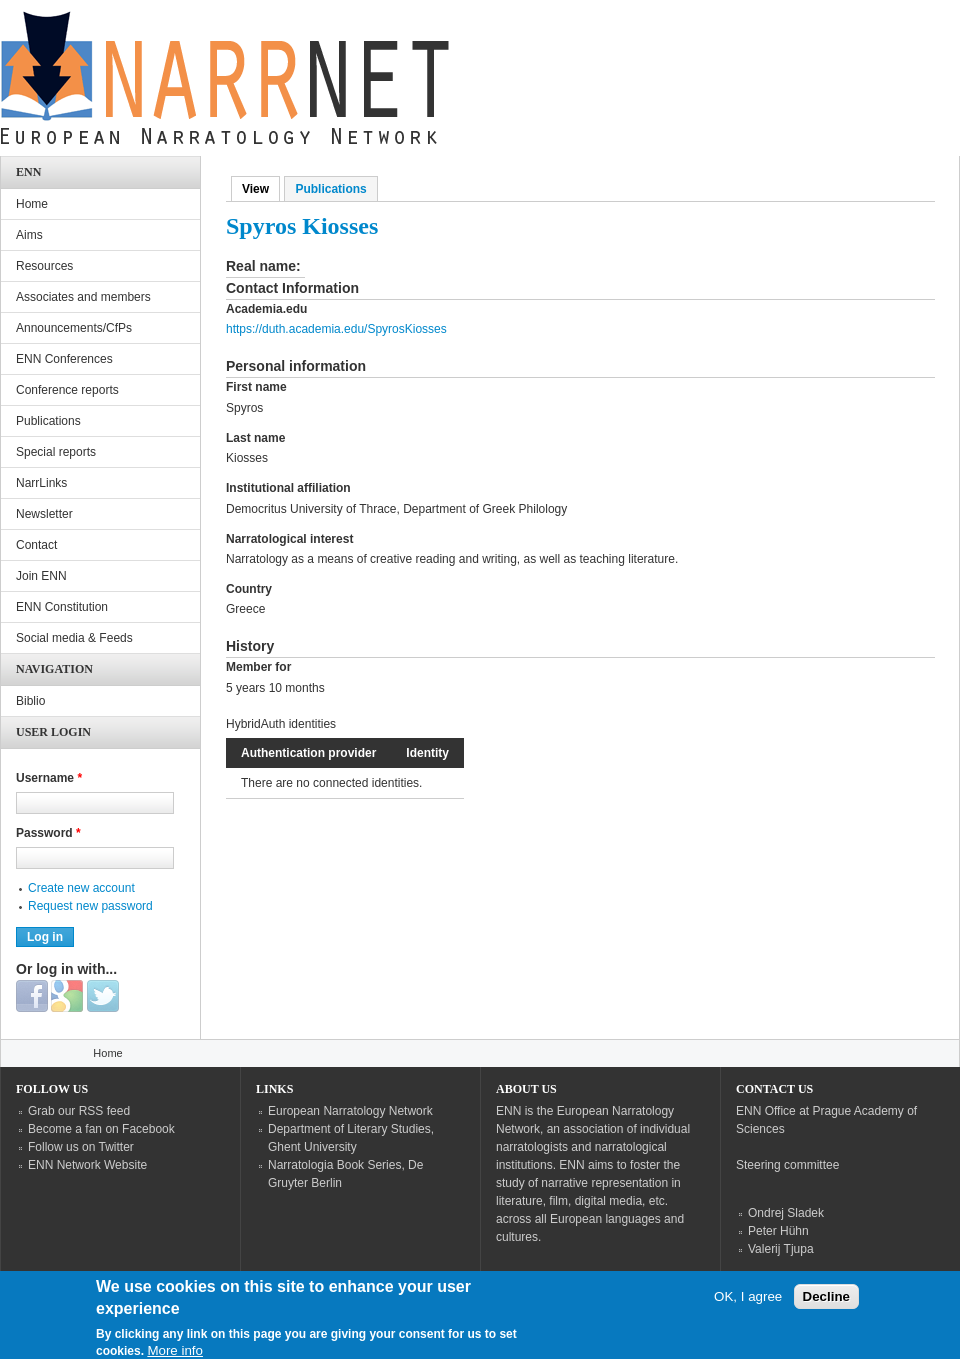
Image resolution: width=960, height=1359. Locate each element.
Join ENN (41, 576)
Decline (826, 1305)
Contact (36, 545)
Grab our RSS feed (79, 1111)
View (261, 189)
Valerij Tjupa (781, 1249)
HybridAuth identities (281, 724)
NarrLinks (41, 483)
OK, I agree (748, 1305)
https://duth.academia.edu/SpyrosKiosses (336, 329)
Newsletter (44, 514)
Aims (29, 235)
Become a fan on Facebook (101, 1129)
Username (49, 778)
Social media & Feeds (74, 638)
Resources (44, 266)
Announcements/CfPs (74, 328)
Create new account (81, 888)
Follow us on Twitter (81, 1147)
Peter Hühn (778, 1231)
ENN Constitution (62, 607)
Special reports (56, 452)
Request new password (90, 906)
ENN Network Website (87, 1165)
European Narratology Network (350, 1111)
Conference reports (67, 390)
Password (48, 833)
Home (32, 204)
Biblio (30, 701)
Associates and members (83, 297)
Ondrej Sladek (786, 1213)
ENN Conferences (64, 359)
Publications (330, 189)
